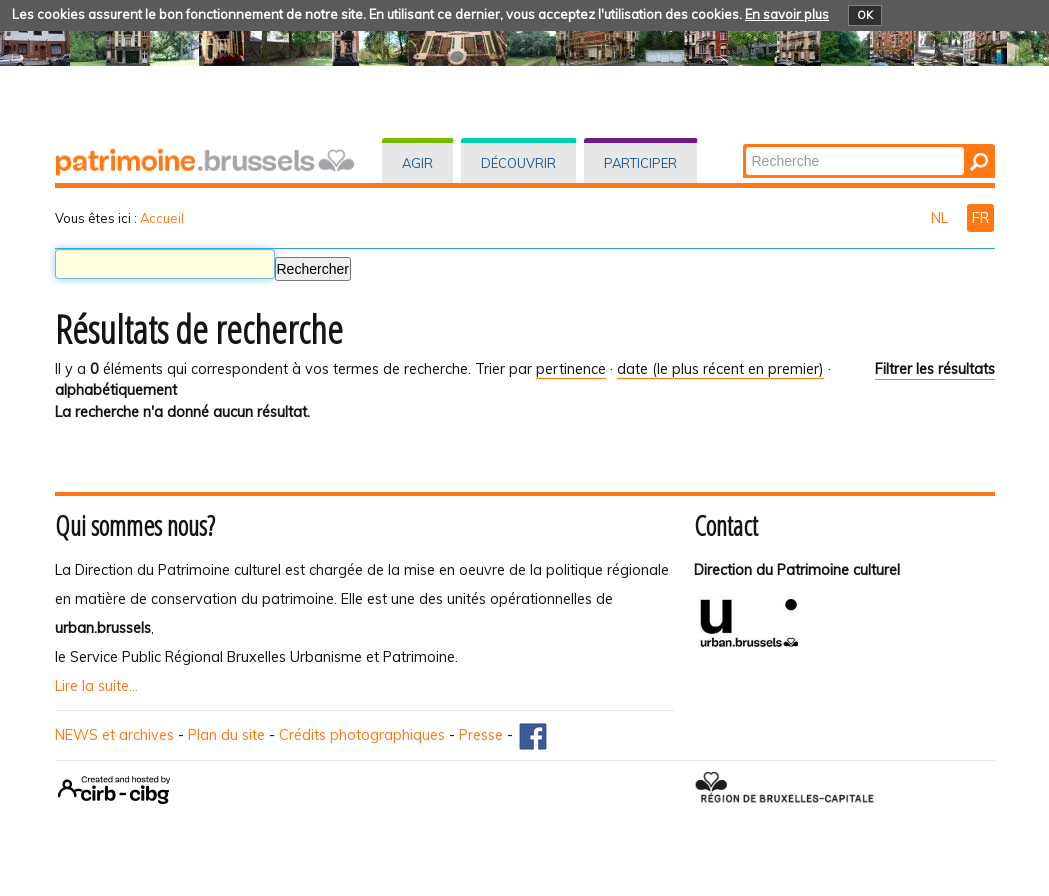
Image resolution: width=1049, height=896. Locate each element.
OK (865, 15)
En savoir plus (787, 14)
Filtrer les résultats (935, 369)
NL (941, 218)
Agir (417, 163)
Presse (481, 735)
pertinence (571, 369)
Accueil (162, 218)
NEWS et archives (114, 735)
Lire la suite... (96, 686)
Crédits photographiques (362, 735)
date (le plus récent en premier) (720, 369)
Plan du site (226, 735)
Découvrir (518, 163)
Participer (640, 163)
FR (980, 218)
